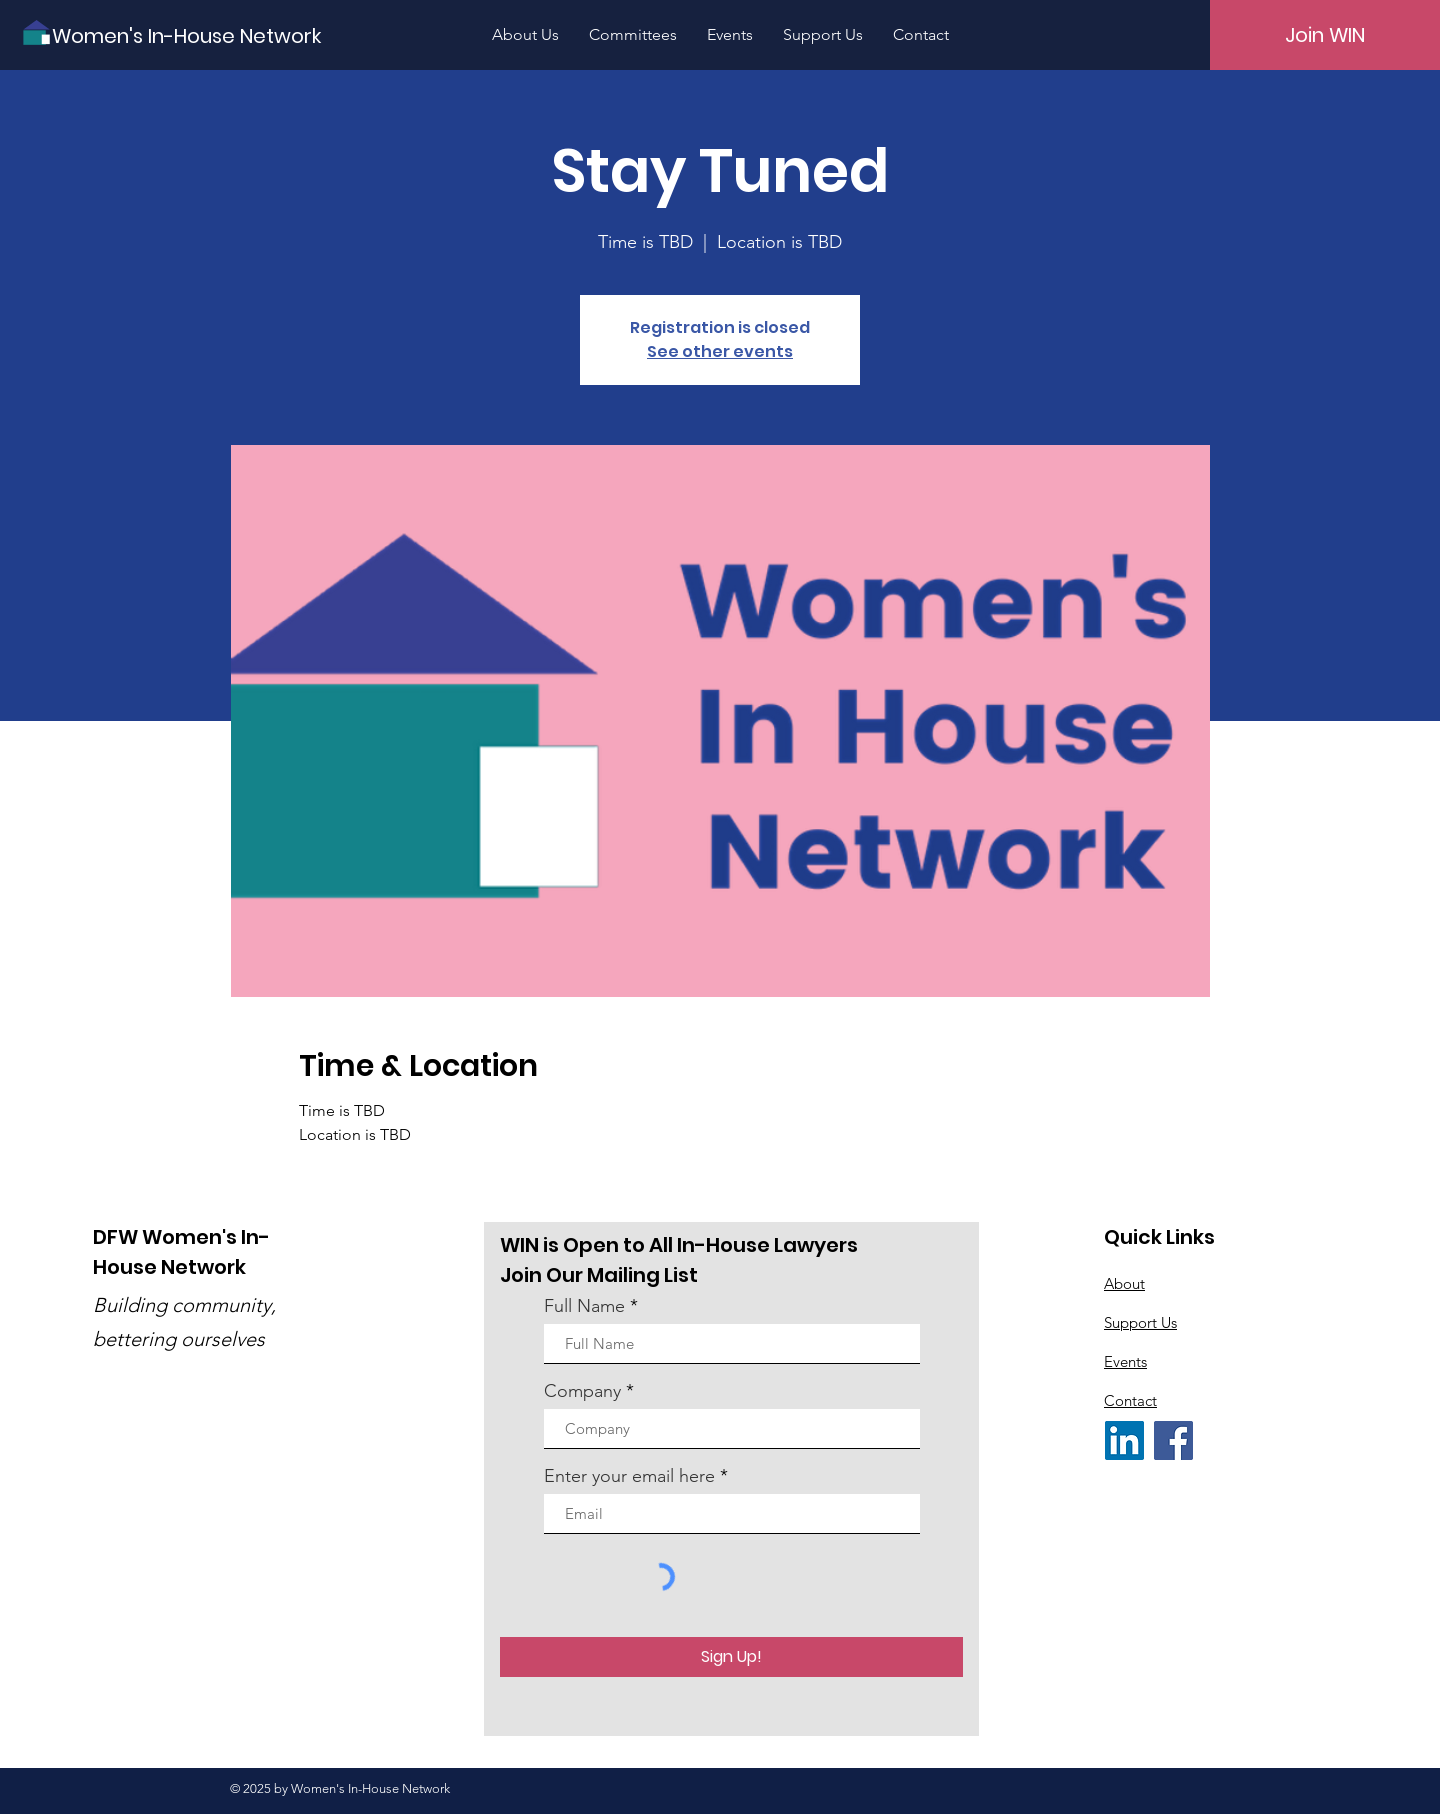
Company (582, 1391)
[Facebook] (1173, 1440)
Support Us (1140, 1322)
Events (1125, 1361)
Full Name (584, 1306)
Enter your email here (629, 1476)
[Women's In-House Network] (186, 35)
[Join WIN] (1325, 35)
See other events (720, 351)
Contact (1130, 1400)
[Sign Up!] (731, 1657)
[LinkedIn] (1124, 1440)
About (1124, 1283)
